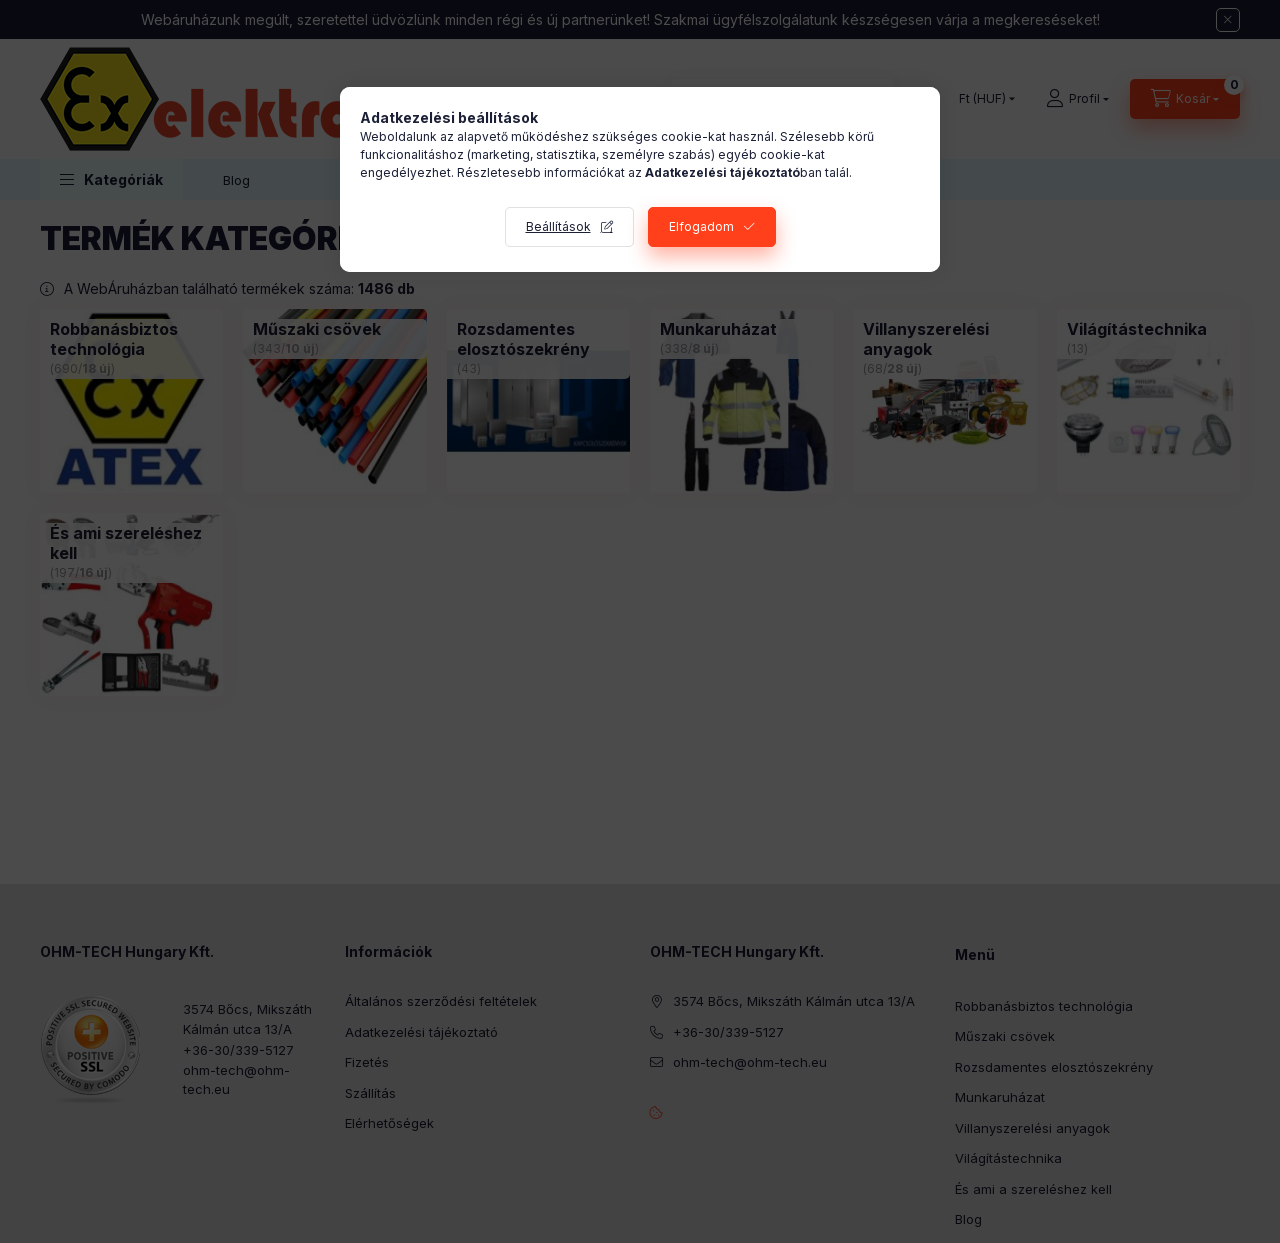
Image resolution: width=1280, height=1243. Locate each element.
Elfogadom (701, 226)
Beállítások (558, 226)
